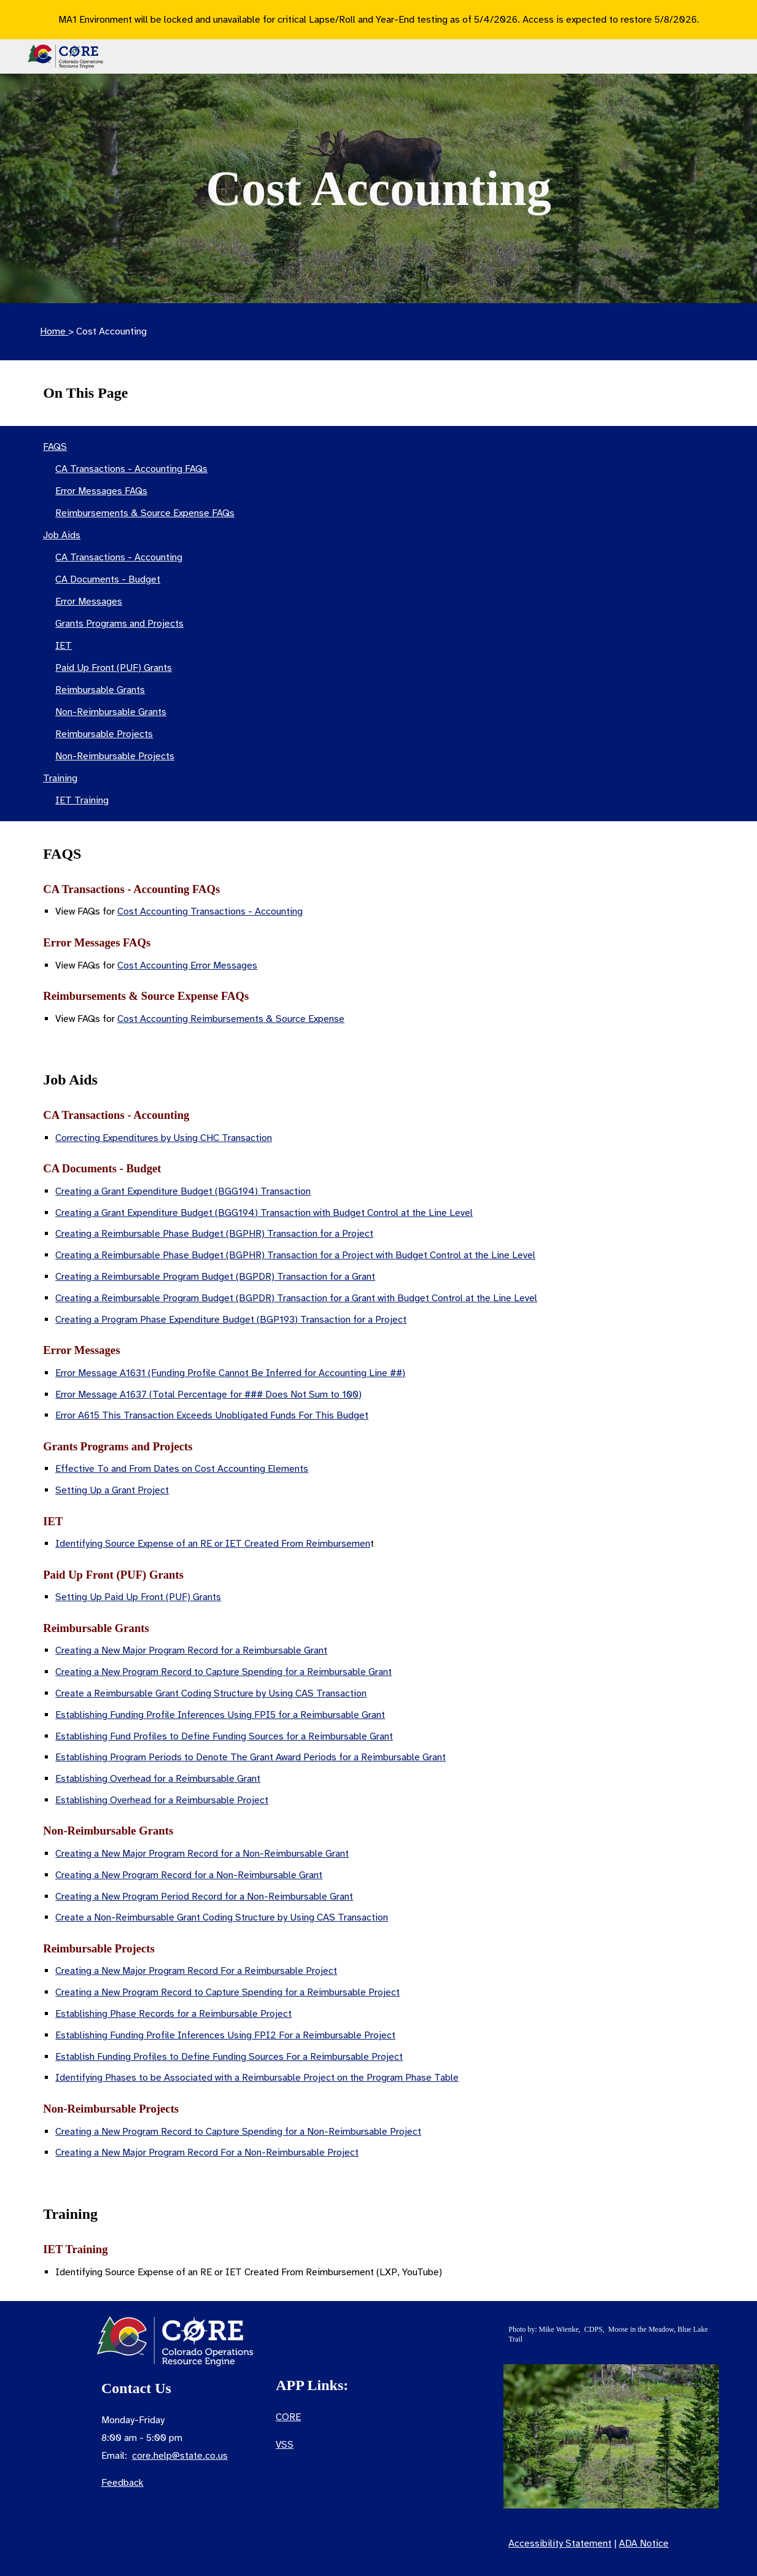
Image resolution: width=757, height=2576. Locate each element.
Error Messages (88, 601)
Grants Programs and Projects (119, 623)
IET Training (82, 800)
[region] (378, 19)
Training (60, 778)
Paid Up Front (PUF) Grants (113, 668)
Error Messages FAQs (101, 491)
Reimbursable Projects (104, 734)
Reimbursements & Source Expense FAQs (145, 513)
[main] (378, 188)
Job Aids (61, 535)
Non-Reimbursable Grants (110, 712)
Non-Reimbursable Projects (114, 756)
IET (63, 646)
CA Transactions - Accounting (118, 557)
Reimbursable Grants (100, 690)
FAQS (55, 447)
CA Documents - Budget (107, 579)
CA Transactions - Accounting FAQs (131, 469)
